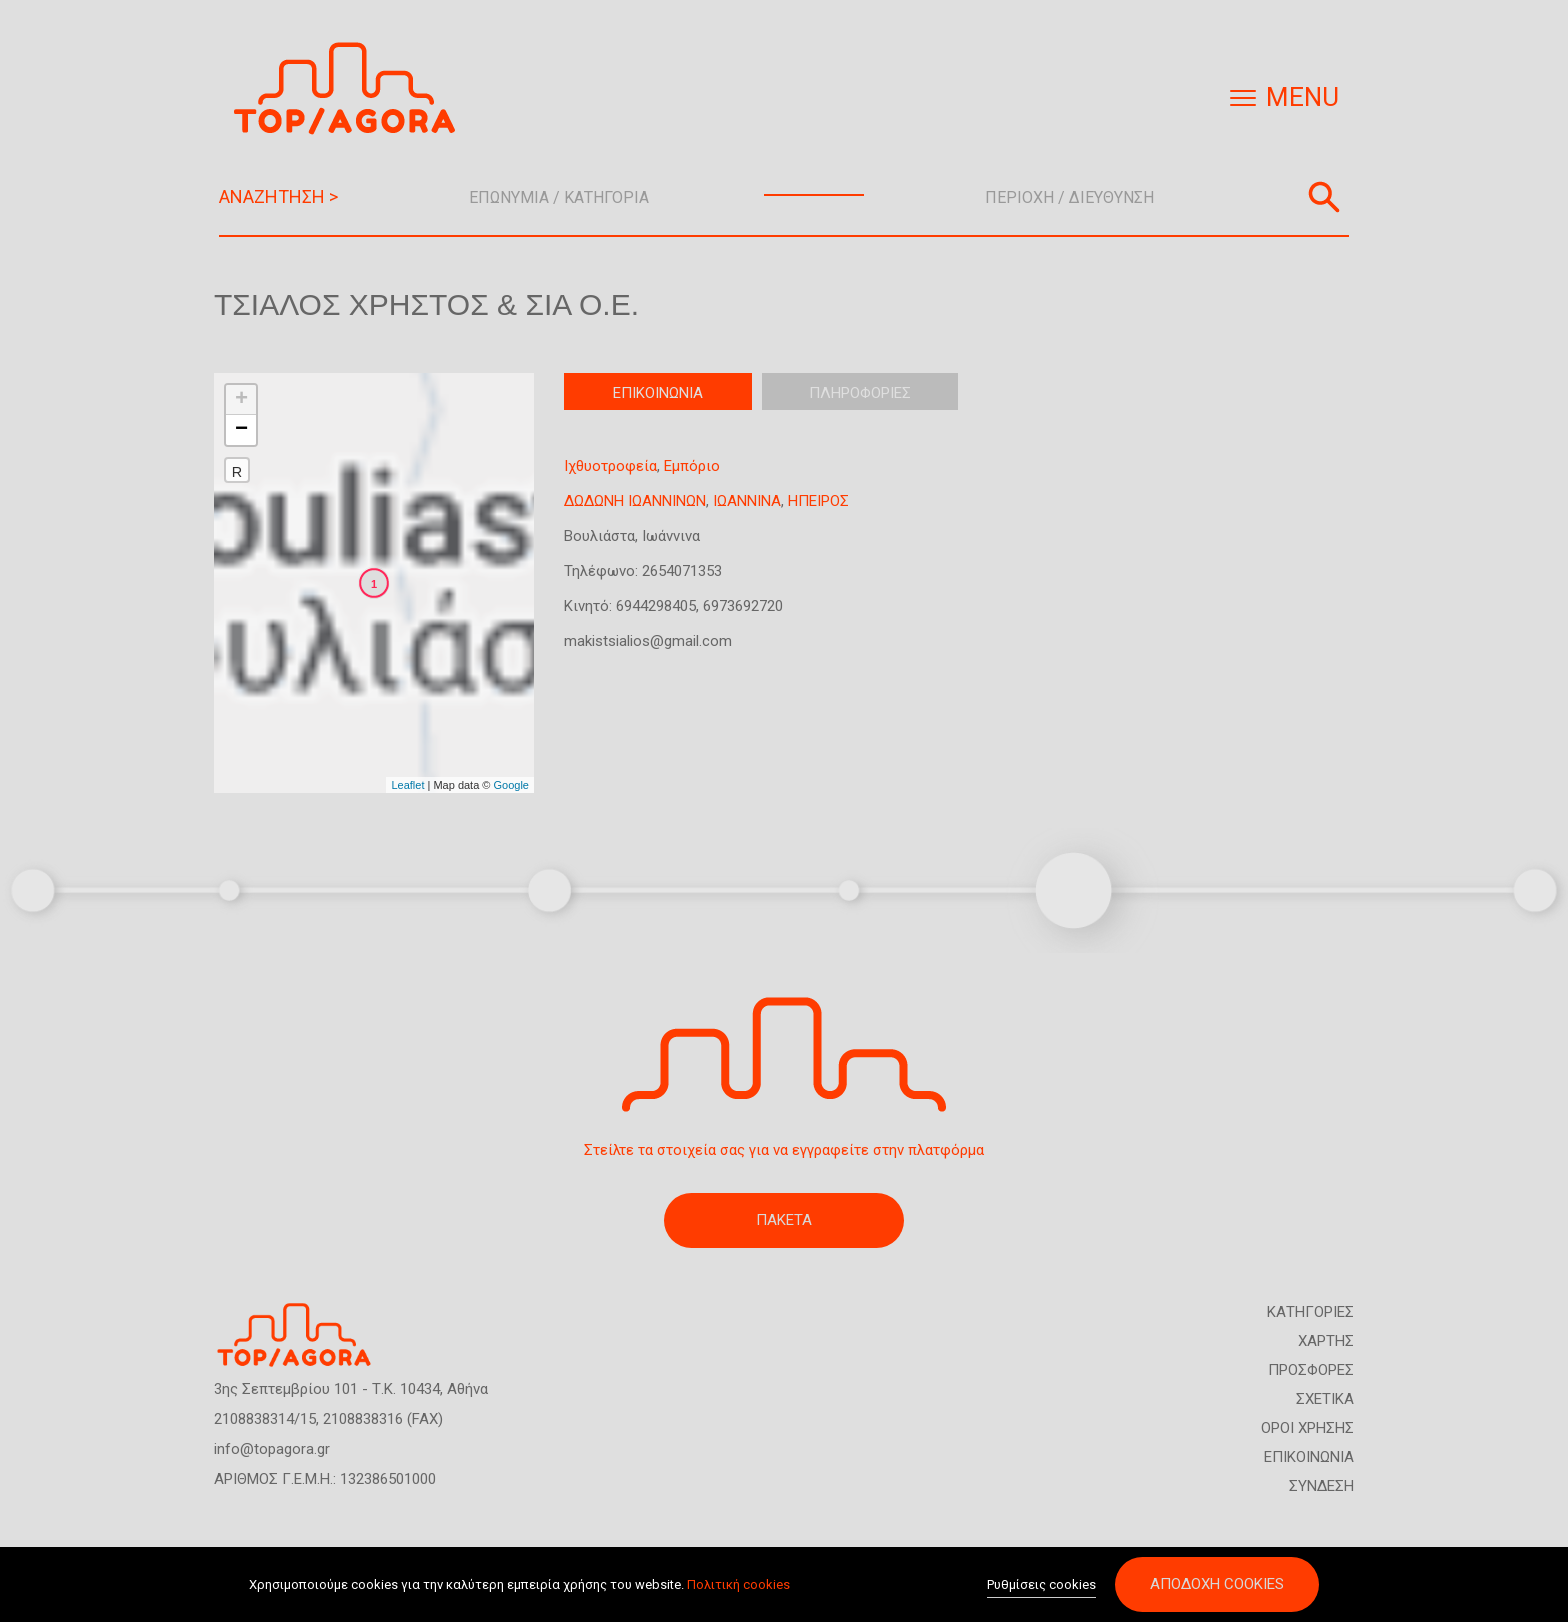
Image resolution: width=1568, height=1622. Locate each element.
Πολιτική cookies (738, 1584)
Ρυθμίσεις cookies (1041, 1585)
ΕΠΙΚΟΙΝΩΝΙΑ (1309, 1457)
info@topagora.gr (272, 1449)
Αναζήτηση (1324, 197)
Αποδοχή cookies (1217, 1585)
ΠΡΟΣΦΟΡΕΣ (1311, 1370)
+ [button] (241, 400)
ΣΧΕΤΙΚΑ (1325, 1399)
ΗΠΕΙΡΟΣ (818, 501)
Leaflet (407, 785)
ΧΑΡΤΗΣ (1326, 1341)
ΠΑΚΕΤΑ (784, 1220)
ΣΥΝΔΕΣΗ (1321, 1486)
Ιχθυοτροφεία (610, 466)
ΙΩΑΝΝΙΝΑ (747, 501)
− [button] (241, 430)
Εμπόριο (692, 466)
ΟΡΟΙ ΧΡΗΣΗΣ (1307, 1428)
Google (511, 785)
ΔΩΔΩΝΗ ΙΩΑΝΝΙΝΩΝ (635, 501)
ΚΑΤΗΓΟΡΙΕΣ (1310, 1312)
